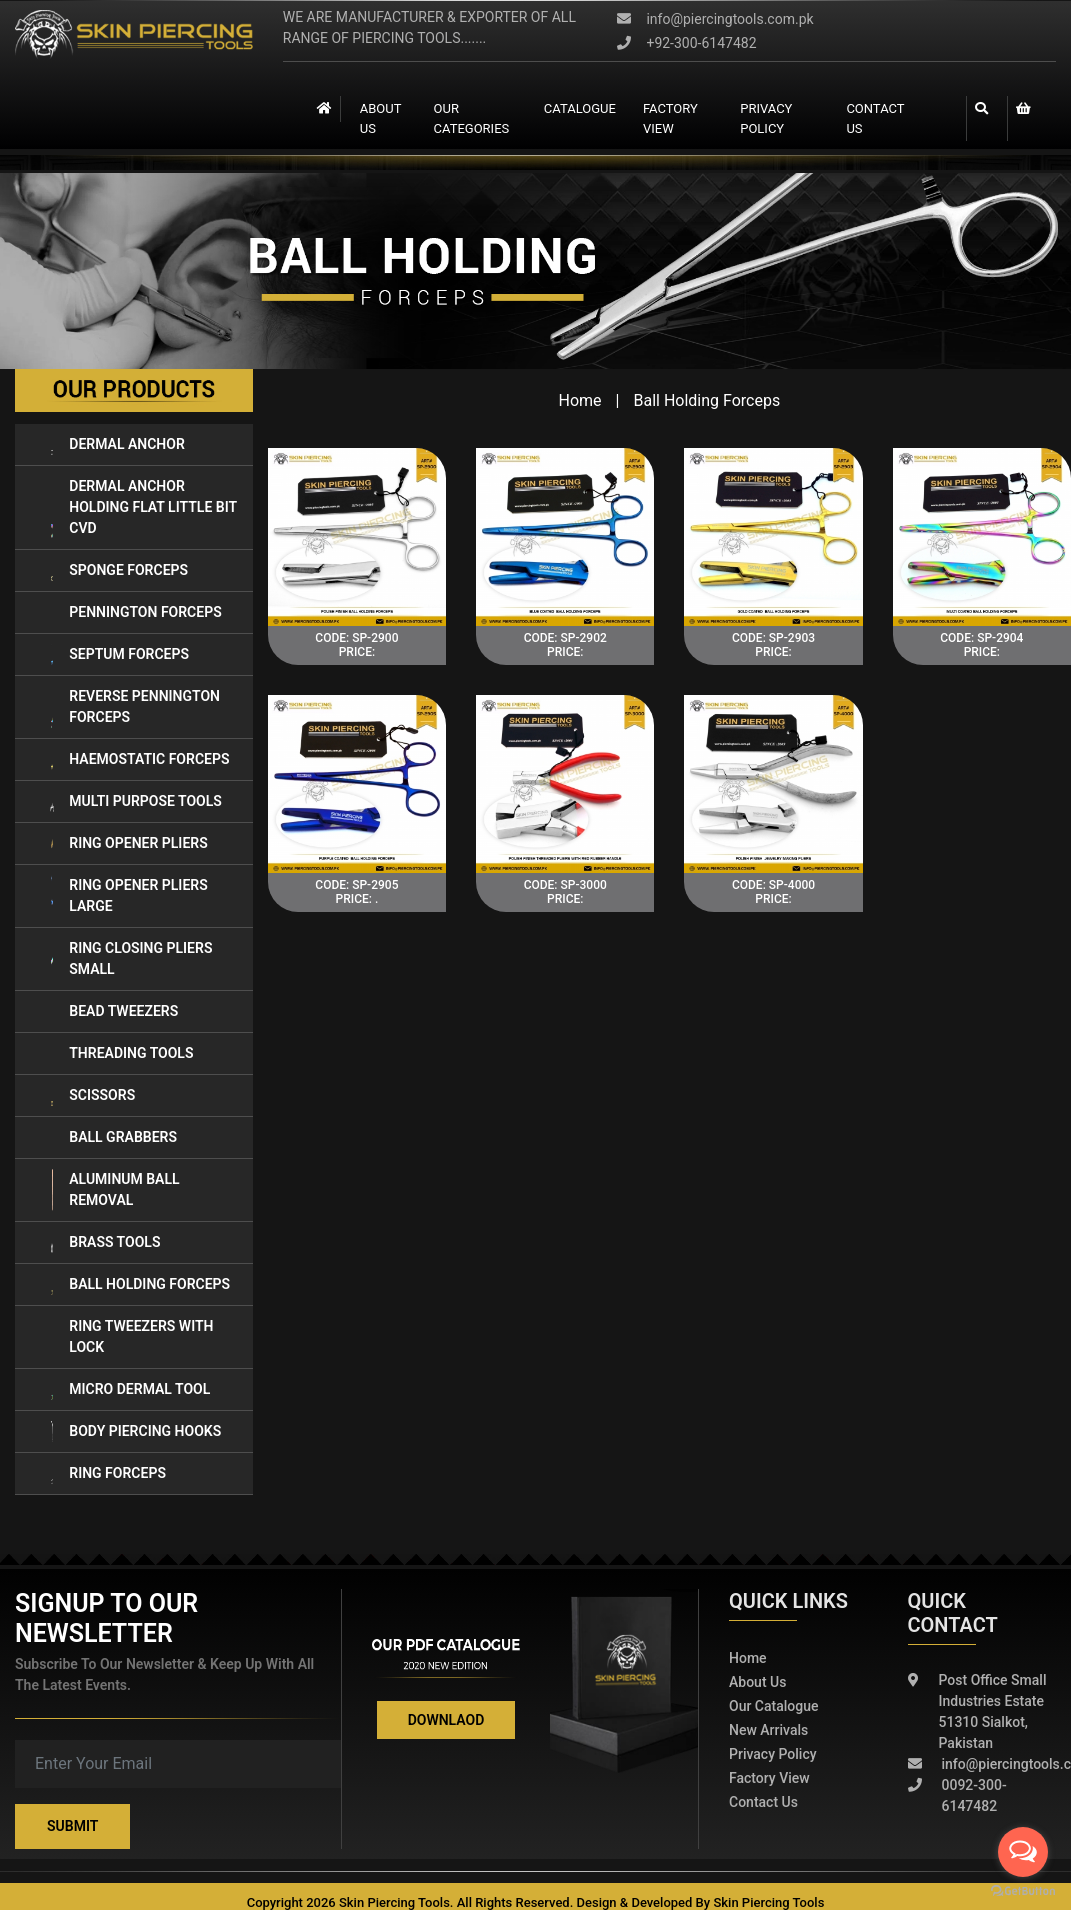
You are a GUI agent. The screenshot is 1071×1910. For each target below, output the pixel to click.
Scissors (92, 1095)
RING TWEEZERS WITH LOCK (131, 1337)
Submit (72, 1826)
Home (580, 400)
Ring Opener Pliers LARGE (129, 896)
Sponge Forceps (119, 570)
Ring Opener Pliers (129, 843)
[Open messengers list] (1023, 1852)
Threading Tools (121, 1053)
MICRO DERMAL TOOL (130, 1389)
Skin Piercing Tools (768, 1902)
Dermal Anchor (117, 444)
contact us (876, 118)
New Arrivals (768, 1730)
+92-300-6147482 (686, 43)
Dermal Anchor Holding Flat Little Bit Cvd (143, 507)
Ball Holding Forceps (140, 1284)
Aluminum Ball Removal (115, 1190)
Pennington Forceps (136, 612)
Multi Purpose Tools (136, 801)
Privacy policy (773, 1754)
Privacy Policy (766, 118)
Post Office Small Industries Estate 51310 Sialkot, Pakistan (977, 1712)
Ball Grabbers (113, 1137)
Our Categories (471, 118)
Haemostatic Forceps (140, 759)
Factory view (669, 118)
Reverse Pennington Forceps (135, 707)
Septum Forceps (119, 654)
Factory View (769, 1778)
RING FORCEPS (108, 1473)
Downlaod (446, 1720)
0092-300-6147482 (957, 1796)
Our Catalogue (774, 1706)
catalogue (580, 108)
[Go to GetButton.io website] (1023, 1890)
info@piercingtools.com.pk (715, 19)
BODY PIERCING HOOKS (135, 1431)
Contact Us (763, 1802)
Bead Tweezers (114, 1011)
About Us (379, 118)
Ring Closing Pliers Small (131, 959)
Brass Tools (105, 1242)
